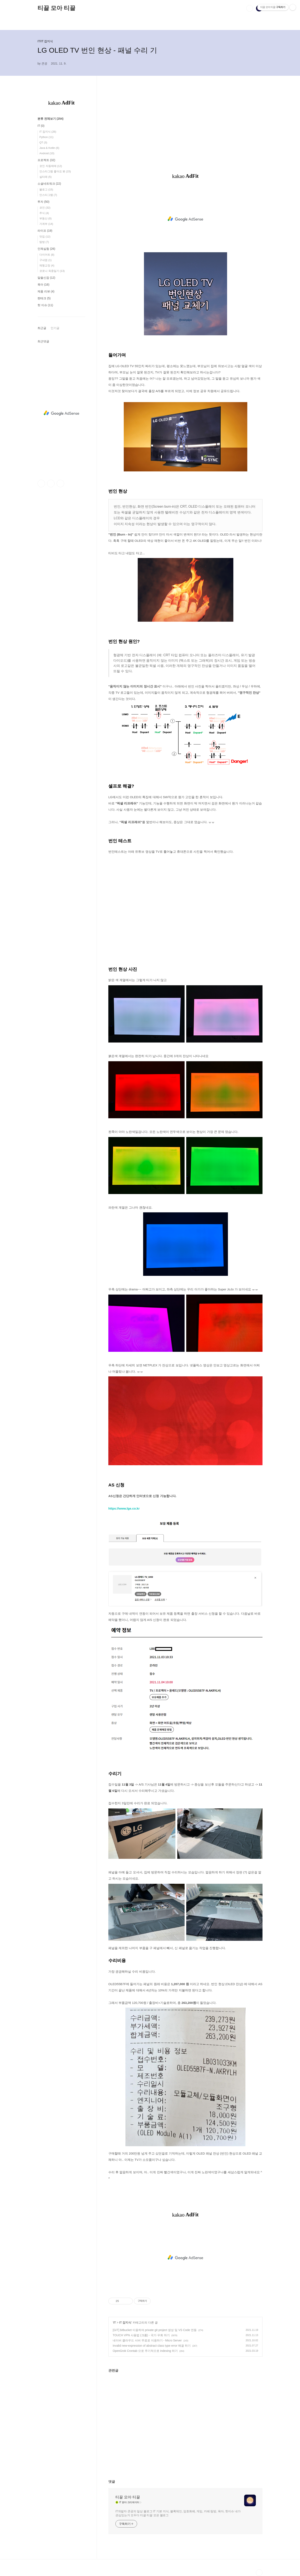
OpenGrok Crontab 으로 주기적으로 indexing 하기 (145, 2350)
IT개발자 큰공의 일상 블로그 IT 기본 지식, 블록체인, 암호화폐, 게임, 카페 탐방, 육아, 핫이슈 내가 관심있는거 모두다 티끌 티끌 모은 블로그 (177, 2513)
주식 (44, 213)
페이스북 (41, 483)
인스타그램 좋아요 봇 (55, 171)
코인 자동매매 (50, 166)
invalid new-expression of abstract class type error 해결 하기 (152, 2345)
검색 (249, 8)
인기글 (55, 328)
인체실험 (46, 248)
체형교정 (46, 265)
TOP (259, 2572)
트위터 (60, 483)
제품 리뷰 (46, 291)
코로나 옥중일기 (52, 270)
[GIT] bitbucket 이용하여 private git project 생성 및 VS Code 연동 (155, 2330)
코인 (44, 207)
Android (46, 153)
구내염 (45, 260)
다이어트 (46, 254)
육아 (43, 284)
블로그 (46, 189)
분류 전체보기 (50, 118)
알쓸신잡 (46, 277)
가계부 (46, 223)
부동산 (45, 218)
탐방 (44, 242)
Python (46, 137)
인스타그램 (48, 194)
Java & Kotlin (49, 147)
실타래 (45, 176)
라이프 (45, 230)
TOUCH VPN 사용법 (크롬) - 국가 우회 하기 (141, 2335)
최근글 (42, 328)
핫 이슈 (45, 305)
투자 (43, 201)
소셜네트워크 (49, 183)
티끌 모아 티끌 (56, 8)
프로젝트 (46, 160)
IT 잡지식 (125, 2322)
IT (114, 2322)
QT (43, 142)
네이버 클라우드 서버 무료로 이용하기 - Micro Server (147, 2340)
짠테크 (44, 298)
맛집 (44, 236)
